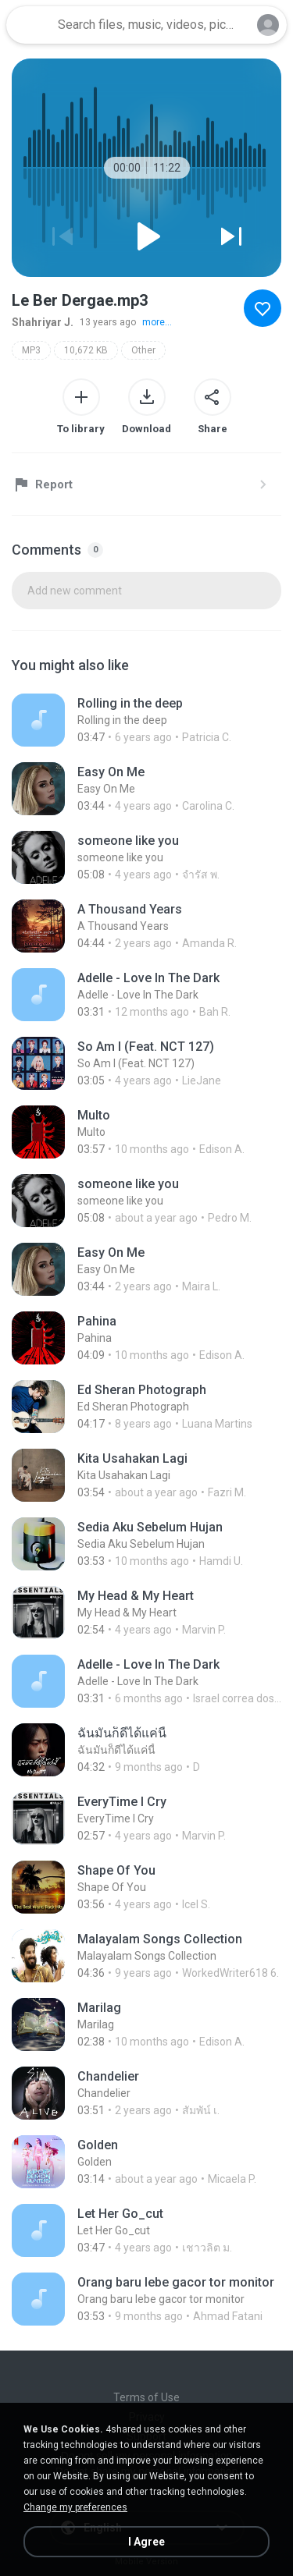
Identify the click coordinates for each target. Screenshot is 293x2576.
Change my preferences (75, 2507)
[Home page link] (30, 25)
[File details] (146, 720)
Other (143, 350)
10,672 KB (86, 350)
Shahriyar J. (42, 322)
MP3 (31, 350)
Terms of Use (146, 2397)
